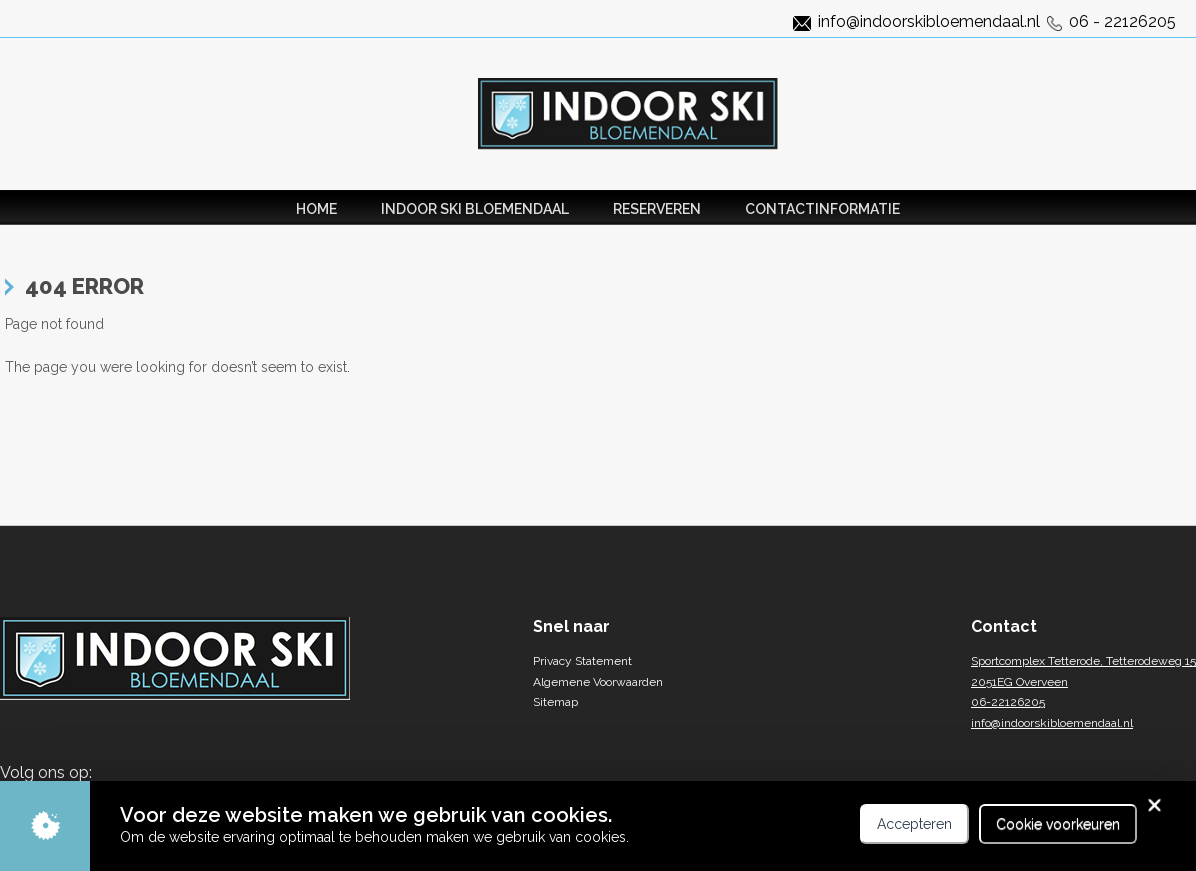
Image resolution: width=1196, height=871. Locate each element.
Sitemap (555, 702)
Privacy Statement (582, 661)
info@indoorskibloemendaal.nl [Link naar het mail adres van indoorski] (929, 21)
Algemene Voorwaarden (598, 682)
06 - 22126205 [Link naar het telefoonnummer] (1122, 21)
